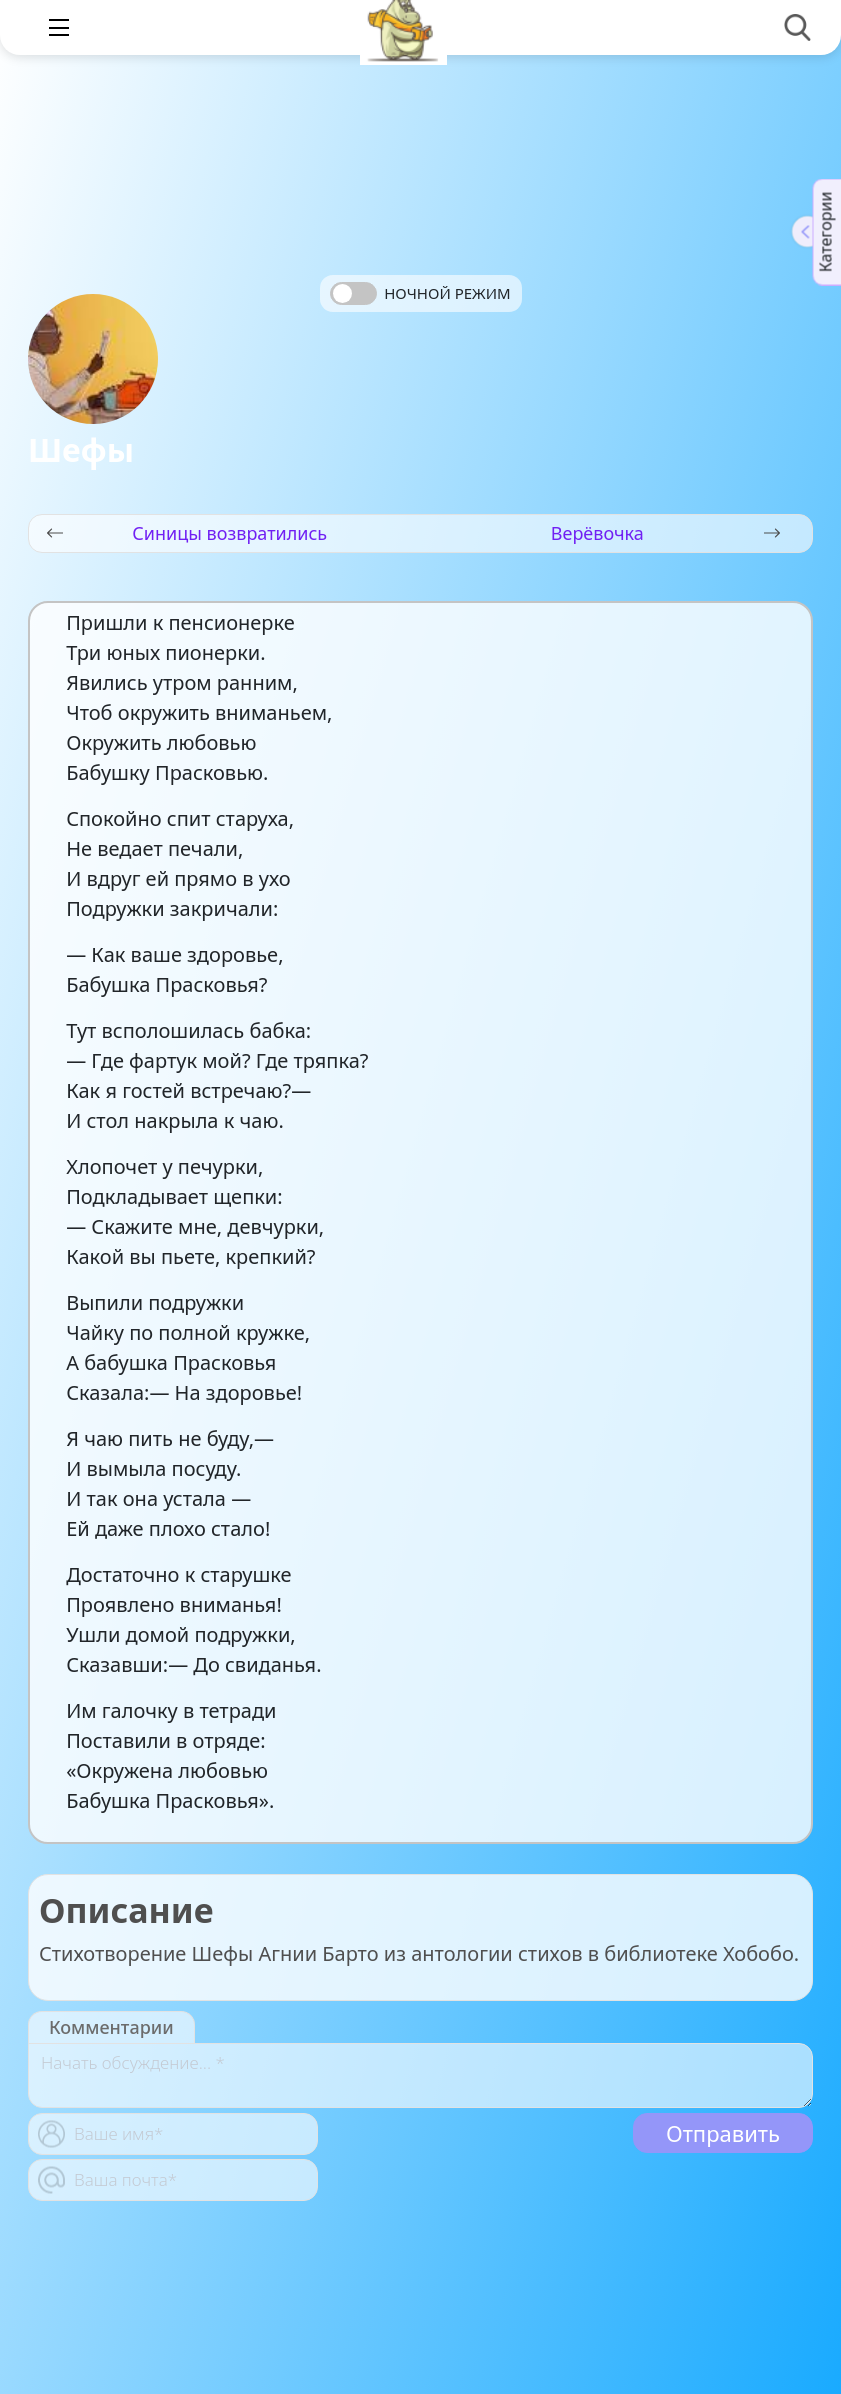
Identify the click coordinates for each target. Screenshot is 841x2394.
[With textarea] (420, 2075)
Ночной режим (447, 293)
